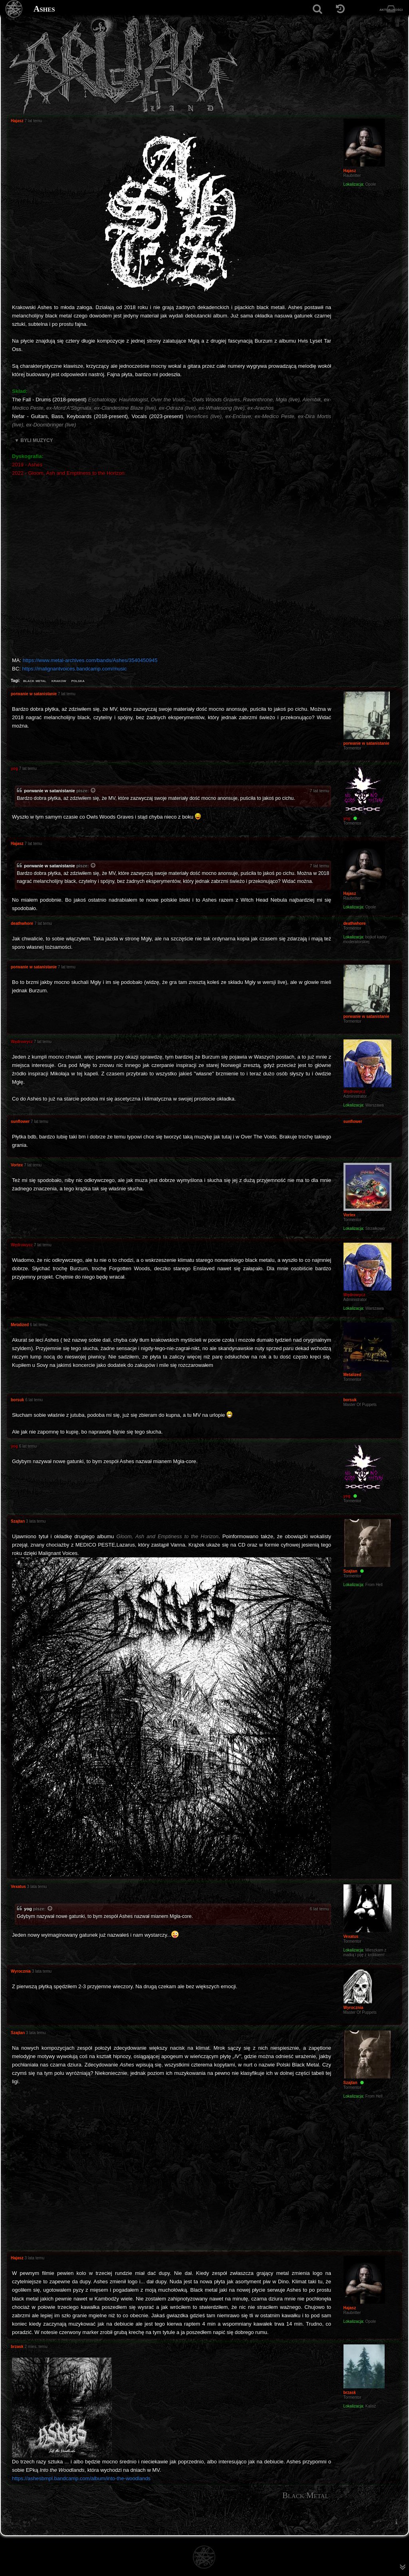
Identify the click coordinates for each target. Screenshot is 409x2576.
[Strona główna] (14, 9)
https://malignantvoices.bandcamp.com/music (74, 669)
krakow (59, 680)
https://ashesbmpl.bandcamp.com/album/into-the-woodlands (81, 2478)
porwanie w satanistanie (49, 790)
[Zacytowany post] (93, 791)
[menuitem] (396, 2521)
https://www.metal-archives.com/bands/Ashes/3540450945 (90, 660)
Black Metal (305, 2495)
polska (77, 680)
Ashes (44, 9)
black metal (34, 680)
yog (28, 1908)
